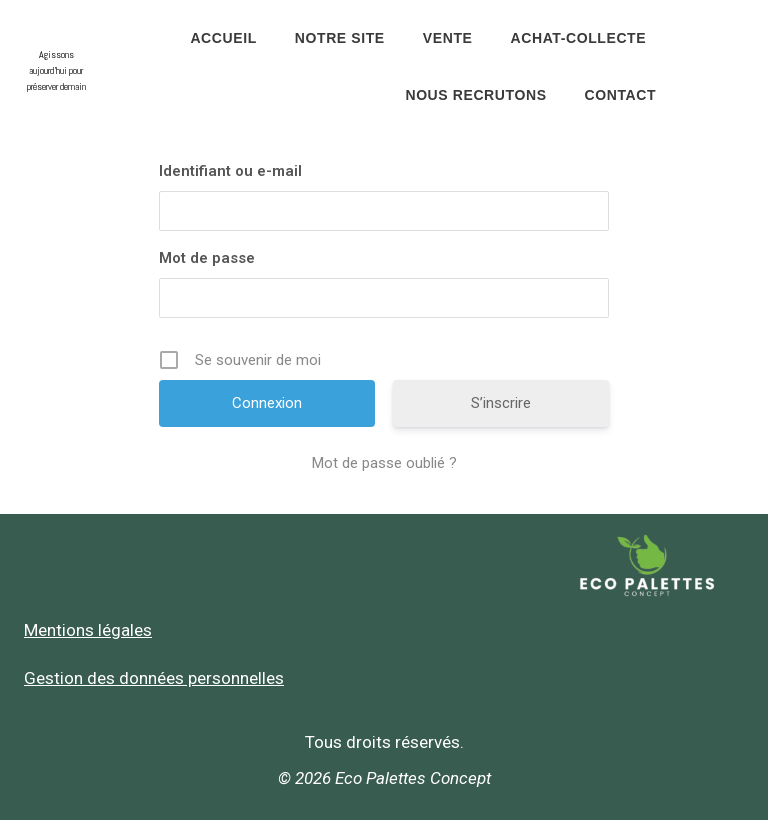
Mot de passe (207, 258)
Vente (448, 38)
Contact (621, 95)
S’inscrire (501, 403)
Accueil (223, 38)
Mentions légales (88, 630)
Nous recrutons (475, 95)
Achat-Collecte (579, 38)
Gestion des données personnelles (154, 678)
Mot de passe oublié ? (384, 463)
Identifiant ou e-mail (230, 171)
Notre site (340, 38)
